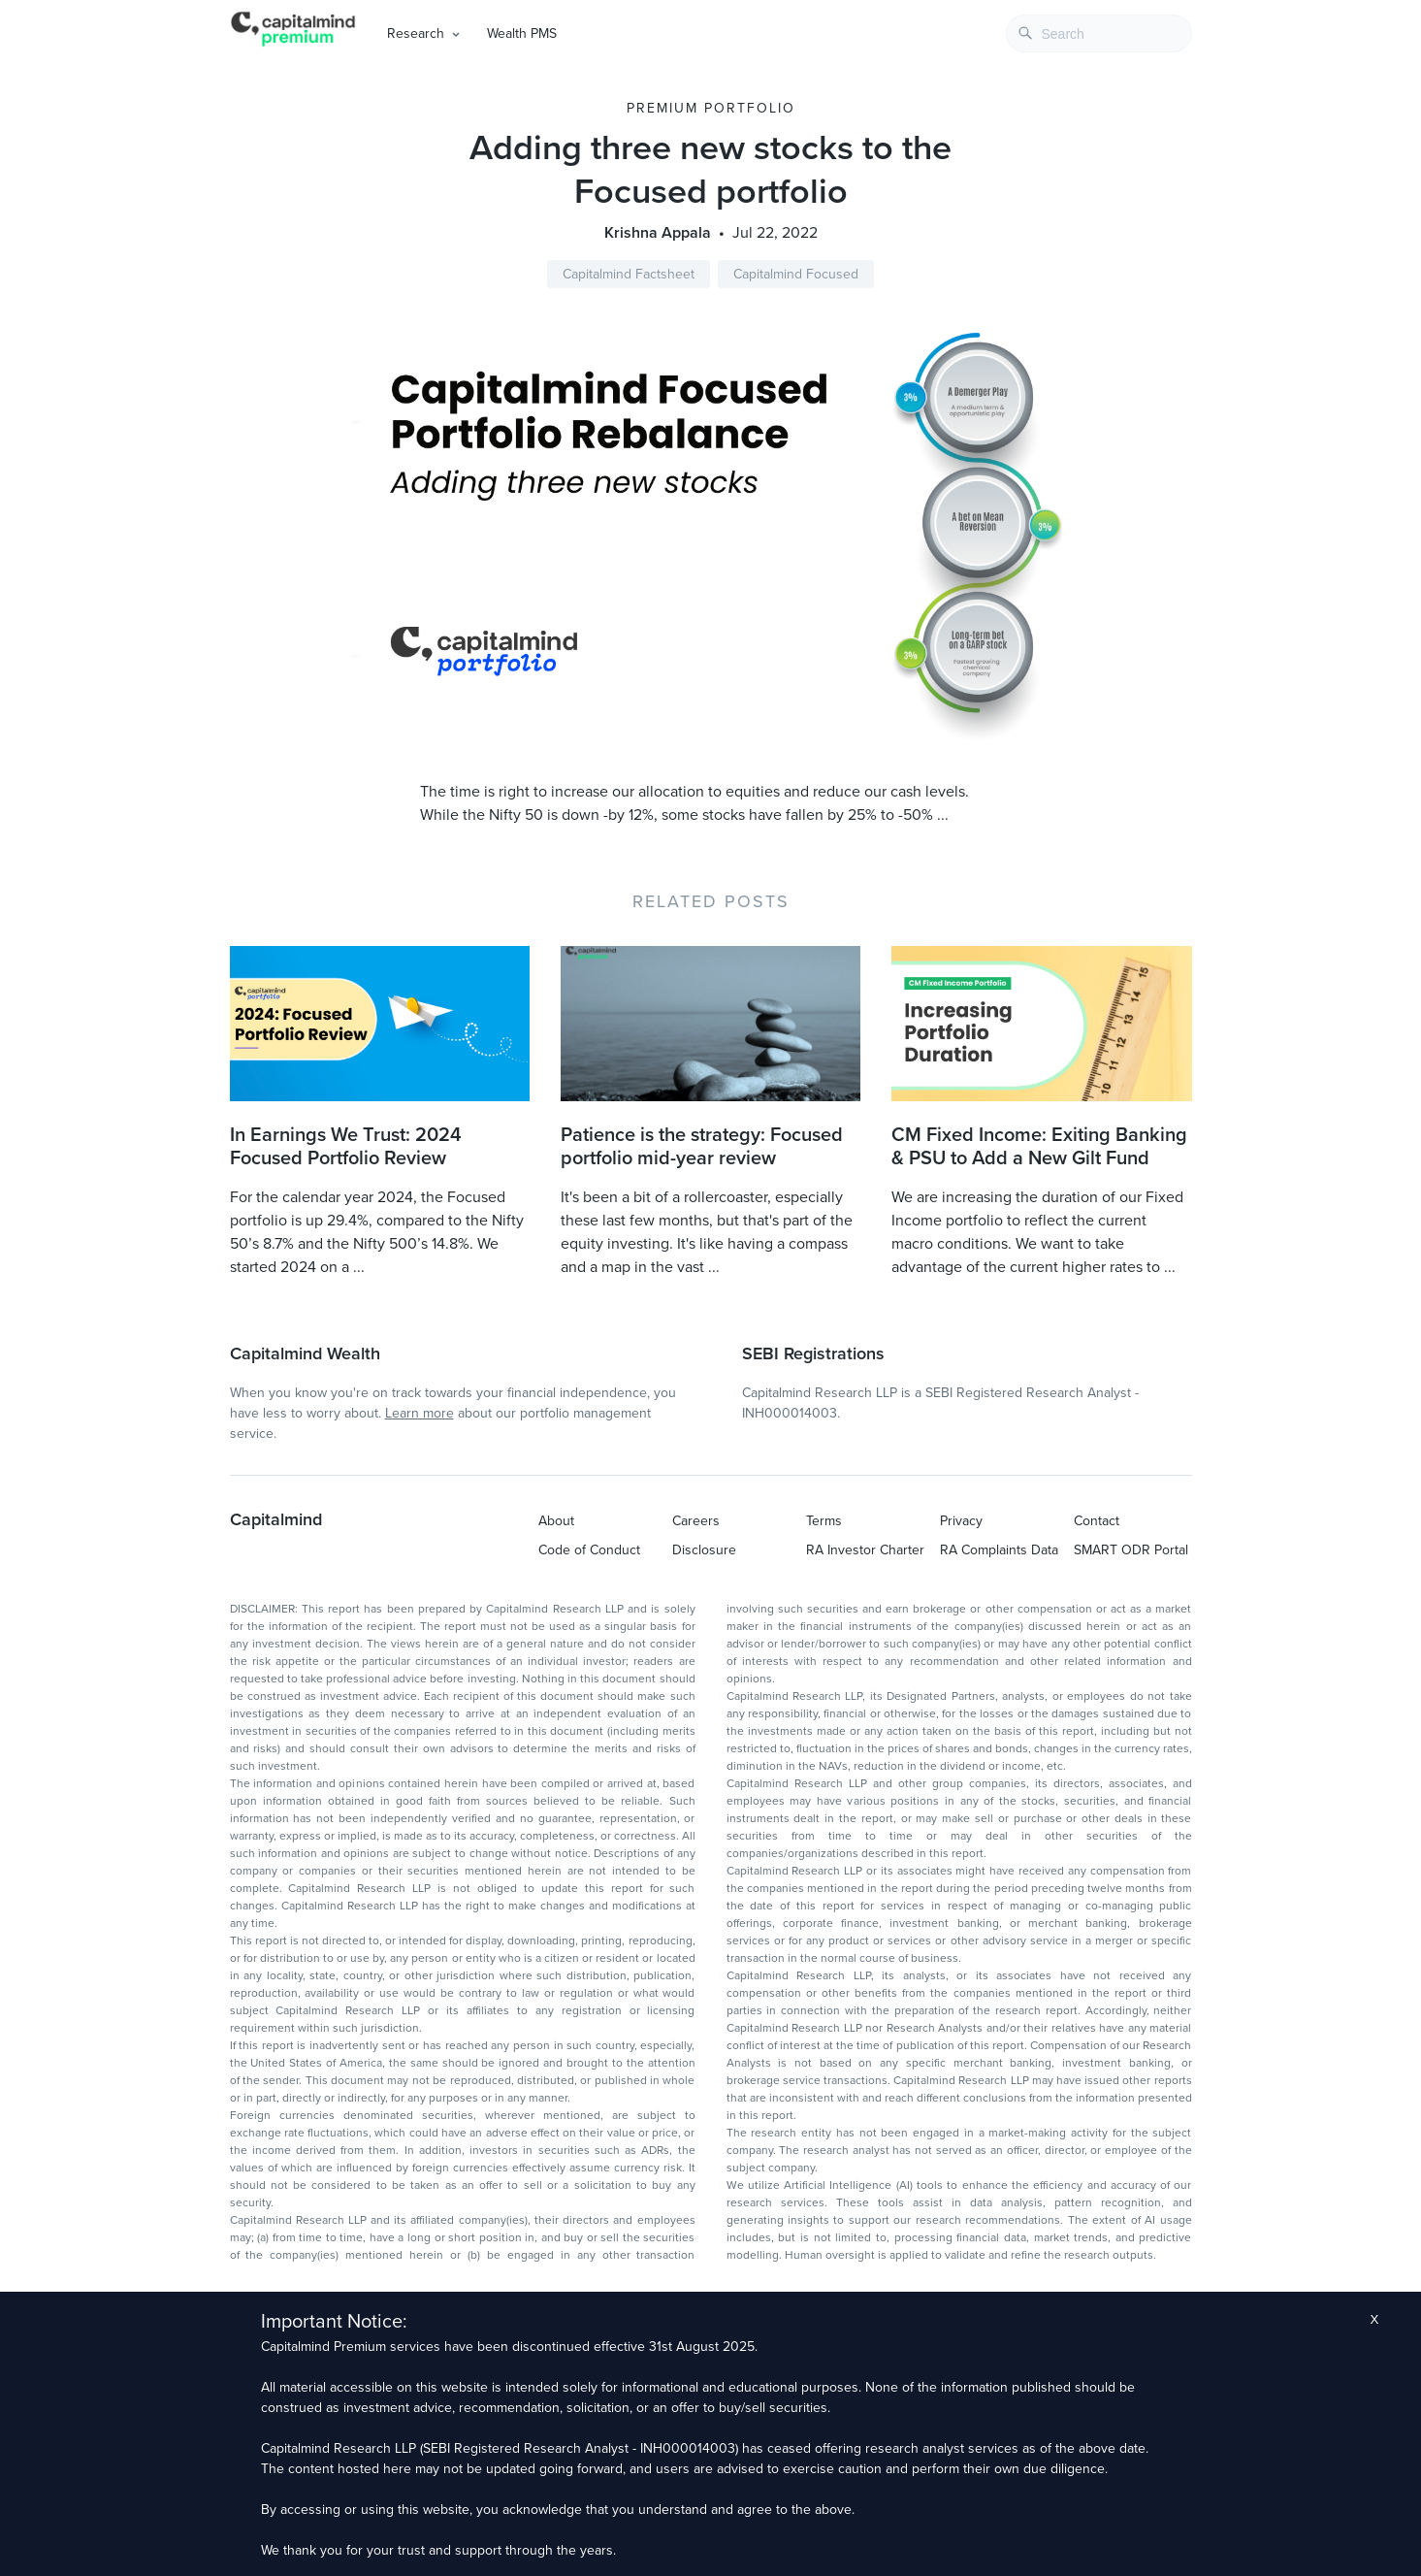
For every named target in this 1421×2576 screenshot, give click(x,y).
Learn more (419, 1413)
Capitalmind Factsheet (628, 274)
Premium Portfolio (711, 108)
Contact (1096, 1521)
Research (415, 33)
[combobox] (1099, 33)
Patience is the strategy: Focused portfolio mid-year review (702, 1147)
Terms (824, 1521)
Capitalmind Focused (795, 274)
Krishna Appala (657, 233)
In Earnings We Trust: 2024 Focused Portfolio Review (346, 1147)
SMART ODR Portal (1131, 1550)
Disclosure (704, 1550)
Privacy (961, 1521)
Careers (696, 1521)
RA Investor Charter (865, 1550)
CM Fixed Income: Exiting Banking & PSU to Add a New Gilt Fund (1039, 1147)
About (556, 1521)
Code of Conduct (589, 1550)
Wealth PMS (522, 33)
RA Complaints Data (999, 1550)
